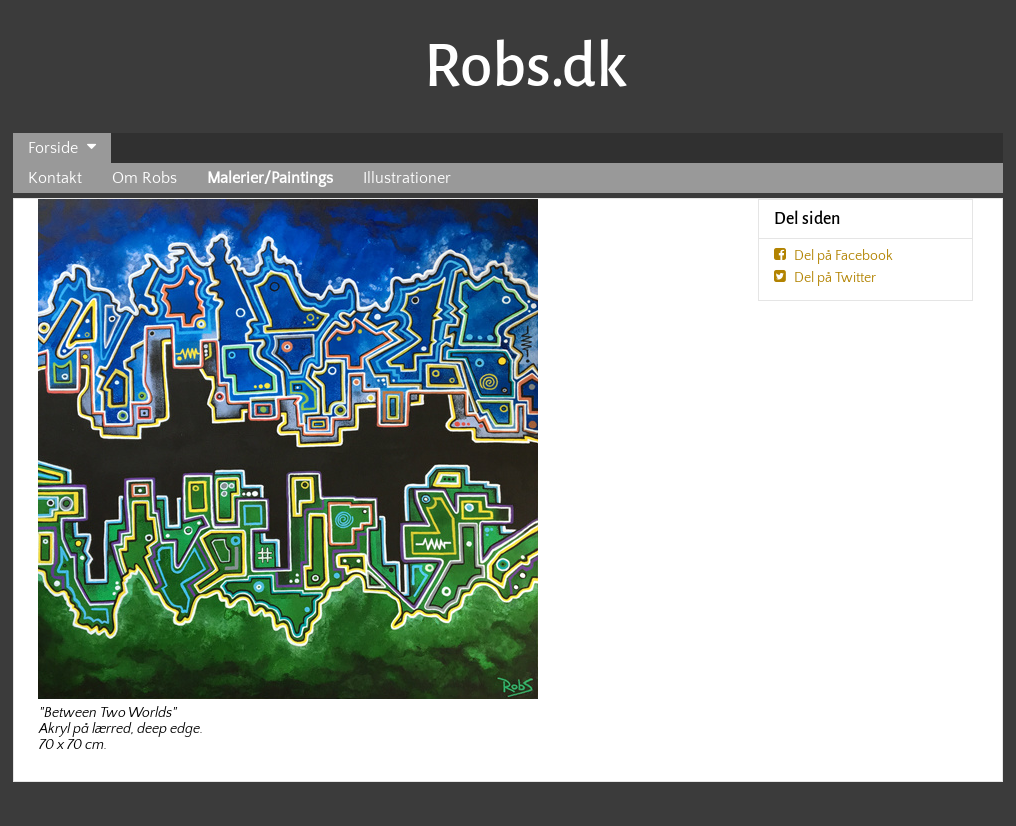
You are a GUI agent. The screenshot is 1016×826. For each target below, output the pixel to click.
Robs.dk (525, 66)
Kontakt (55, 178)
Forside (53, 148)
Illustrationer (407, 178)
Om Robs (144, 178)
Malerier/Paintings (270, 178)
